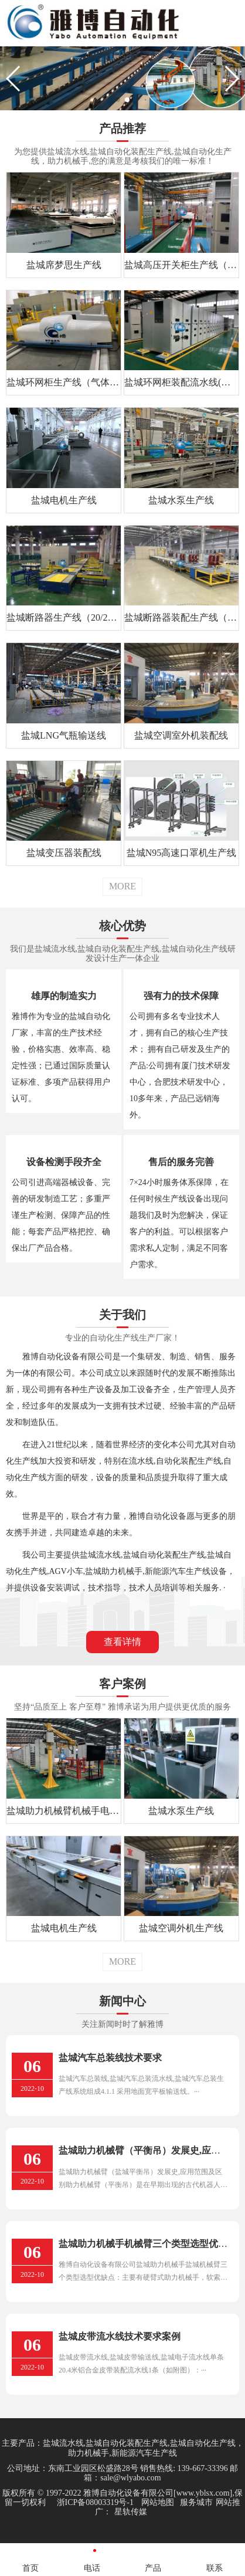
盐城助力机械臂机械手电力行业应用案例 (63, 1811)
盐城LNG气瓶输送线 (63, 735)
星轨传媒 (130, 2511)
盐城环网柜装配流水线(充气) (181, 382)
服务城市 (196, 2502)
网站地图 (157, 2502)
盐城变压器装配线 (63, 853)
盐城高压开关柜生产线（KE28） (181, 265)
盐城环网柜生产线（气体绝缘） (63, 382)
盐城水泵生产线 (181, 500)
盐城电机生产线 (64, 500)
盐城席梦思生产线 (63, 265)
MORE (122, 886)
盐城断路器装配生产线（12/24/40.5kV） (181, 617)
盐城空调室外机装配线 (181, 735)
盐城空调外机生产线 (181, 1928)
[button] (117, 99)
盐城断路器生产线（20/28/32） (63, 617)
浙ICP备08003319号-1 (95, 2502)
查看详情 (122, 1642)
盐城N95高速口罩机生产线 (182, 853)
